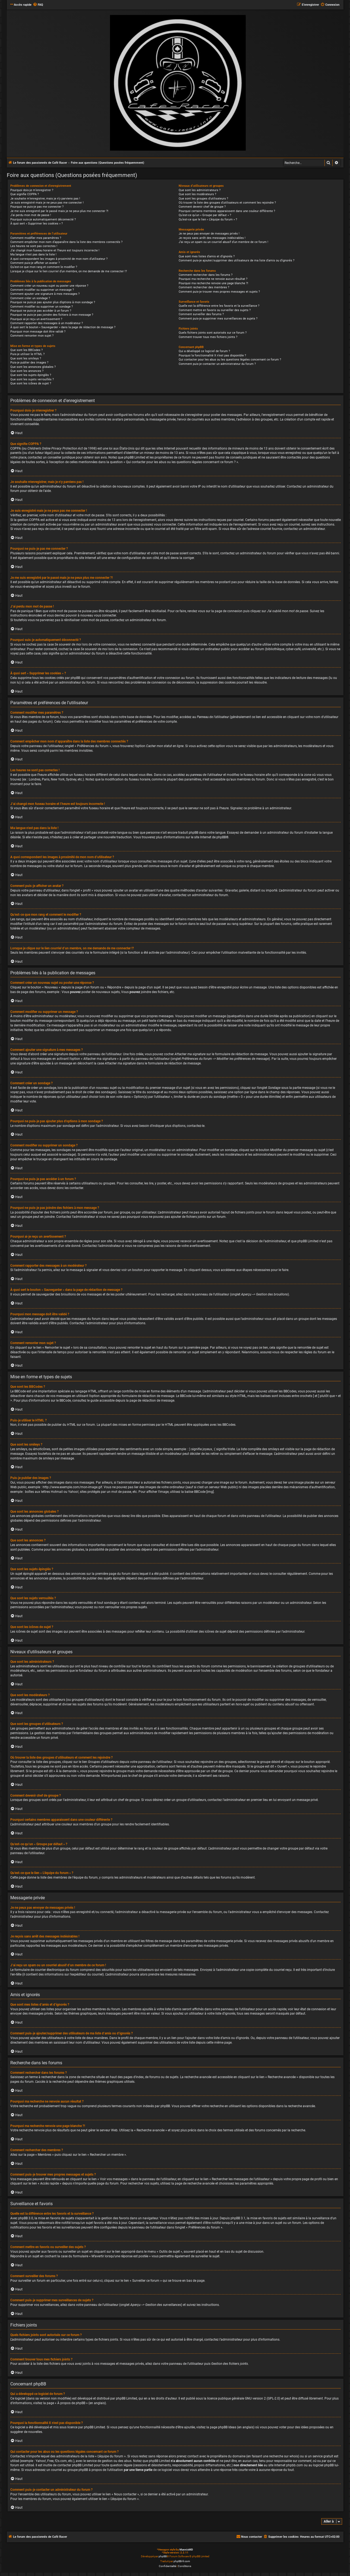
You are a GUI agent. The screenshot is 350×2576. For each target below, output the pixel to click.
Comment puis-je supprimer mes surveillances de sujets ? (218, 318)
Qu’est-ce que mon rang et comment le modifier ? (43, 267)
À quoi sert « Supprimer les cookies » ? (36, 223)
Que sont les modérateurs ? (197, 194)
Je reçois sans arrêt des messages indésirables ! (212, 238)
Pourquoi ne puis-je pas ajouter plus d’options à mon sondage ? (52, 302)
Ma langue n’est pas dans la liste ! (33, 254)
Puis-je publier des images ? (29, 362)
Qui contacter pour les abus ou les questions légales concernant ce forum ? (230, 359)
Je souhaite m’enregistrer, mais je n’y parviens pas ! (45, 198)
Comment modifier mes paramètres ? (35, 238)
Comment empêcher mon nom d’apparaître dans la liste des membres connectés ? (66, 242)
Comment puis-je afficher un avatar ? (35, 263)
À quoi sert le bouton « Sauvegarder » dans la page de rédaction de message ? (62, 327)
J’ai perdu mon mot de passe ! (30, 215)
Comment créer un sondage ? (30, 298)
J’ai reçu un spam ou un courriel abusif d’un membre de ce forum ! (223, 242)
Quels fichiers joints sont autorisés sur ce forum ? (213, 332)
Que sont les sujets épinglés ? (30, 375)
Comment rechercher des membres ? (204, 287)
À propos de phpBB (71, 2403)
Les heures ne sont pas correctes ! (33, 246)
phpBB (221, 837)
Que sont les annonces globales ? (33, 367)
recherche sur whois (283, 2456)
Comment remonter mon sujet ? (31, 335)
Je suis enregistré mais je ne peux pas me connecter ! (47, 202)
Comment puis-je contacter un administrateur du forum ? (217, 364)
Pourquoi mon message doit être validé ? (37, 331)
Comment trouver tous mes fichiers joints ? (208, 337)
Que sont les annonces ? (26, 371)
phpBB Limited (126, 2398)
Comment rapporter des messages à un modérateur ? (46, 323)
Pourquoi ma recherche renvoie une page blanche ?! (213, 283)
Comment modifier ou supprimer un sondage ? (41, 306)
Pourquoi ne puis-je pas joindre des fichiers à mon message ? (51, 315)
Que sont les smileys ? (25, 358)
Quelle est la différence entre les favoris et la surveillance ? (219, 306)
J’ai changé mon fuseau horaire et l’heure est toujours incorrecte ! (54, 250)
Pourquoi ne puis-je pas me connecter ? (37, 206)
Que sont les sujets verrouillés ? (32, 379)
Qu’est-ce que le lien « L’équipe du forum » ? (208, 219)
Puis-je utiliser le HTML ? (27, 354)
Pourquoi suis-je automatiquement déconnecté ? (43, 219)
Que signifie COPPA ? (24, 194)
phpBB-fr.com (182, 2561)
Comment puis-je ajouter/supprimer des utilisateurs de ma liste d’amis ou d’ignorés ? (236, 260)
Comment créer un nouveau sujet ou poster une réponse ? (49, 285)
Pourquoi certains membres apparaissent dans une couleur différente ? (227, 211)
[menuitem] (38, 5)
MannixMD (186, 2549)
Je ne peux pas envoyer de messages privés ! (209, 233)
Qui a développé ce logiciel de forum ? (204, 351)
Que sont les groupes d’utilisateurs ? (203, 198)
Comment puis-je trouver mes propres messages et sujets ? (219, 291)
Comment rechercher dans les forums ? (205, 275)
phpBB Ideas (227, 2427)
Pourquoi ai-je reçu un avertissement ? (36, 319)
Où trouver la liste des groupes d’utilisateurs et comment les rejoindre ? (227, 202)
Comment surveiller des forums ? (201, 314)
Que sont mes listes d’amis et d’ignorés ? (207, 256)
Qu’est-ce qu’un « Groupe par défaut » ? (205, 215)
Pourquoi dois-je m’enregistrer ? (31, 190)
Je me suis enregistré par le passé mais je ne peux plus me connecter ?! (59, 211)
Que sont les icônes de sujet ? (30, 383)
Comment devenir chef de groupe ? (202, 206)
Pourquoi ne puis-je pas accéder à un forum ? (40, 310)
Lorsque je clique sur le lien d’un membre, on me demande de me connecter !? (68, 271)
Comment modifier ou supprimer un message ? (42, 290)
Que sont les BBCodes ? (26, 350)
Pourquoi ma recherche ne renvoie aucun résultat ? (213, 279)
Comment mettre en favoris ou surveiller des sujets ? (215, 310)
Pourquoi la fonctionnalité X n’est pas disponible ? (212, 355)
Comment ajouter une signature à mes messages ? (45, 294)
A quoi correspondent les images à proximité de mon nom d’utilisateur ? (59, 259)
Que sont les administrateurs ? (199, 190)
